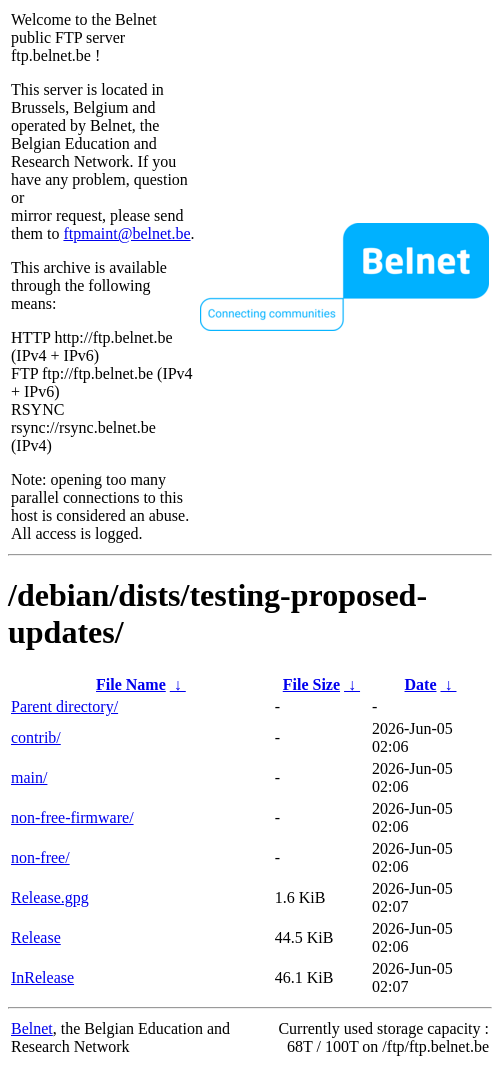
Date (421, 684)
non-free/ (40, 857)
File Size (311, 684)
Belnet (32, 1028)
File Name (131, 684)
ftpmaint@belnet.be (126, 233)
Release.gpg (50, 897)
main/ (29, 777)
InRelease (42, 977)
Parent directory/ (64, 706)
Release (36, 937)
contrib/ (36, 737)
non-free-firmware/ (72, 817)
